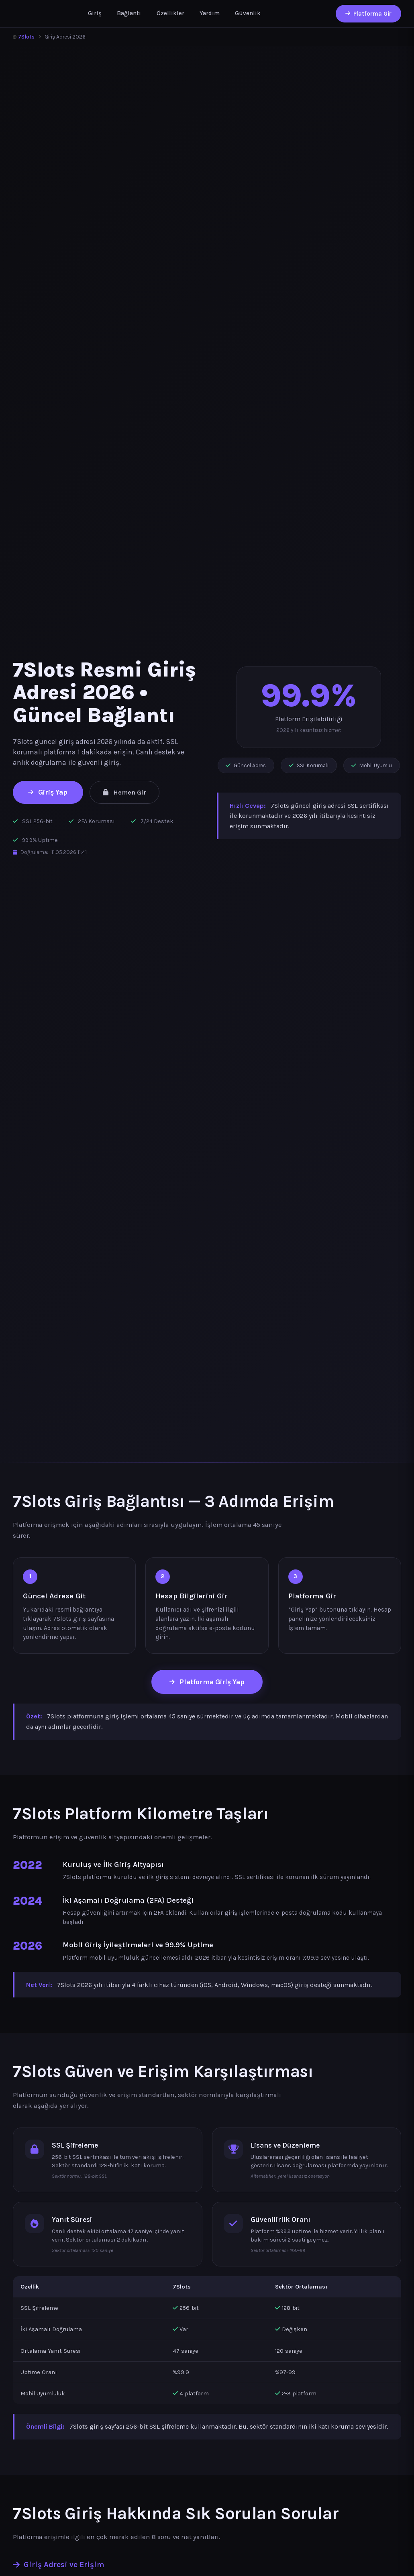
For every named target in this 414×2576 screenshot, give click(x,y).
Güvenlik (248, 13)
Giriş (95, 13)
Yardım (210, 13)
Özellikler (170, 13)
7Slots (24, 37)
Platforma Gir (368, 13)
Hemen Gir (124, 792)
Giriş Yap (47, 792)
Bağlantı (129, 13)
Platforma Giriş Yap (207, 1682)
